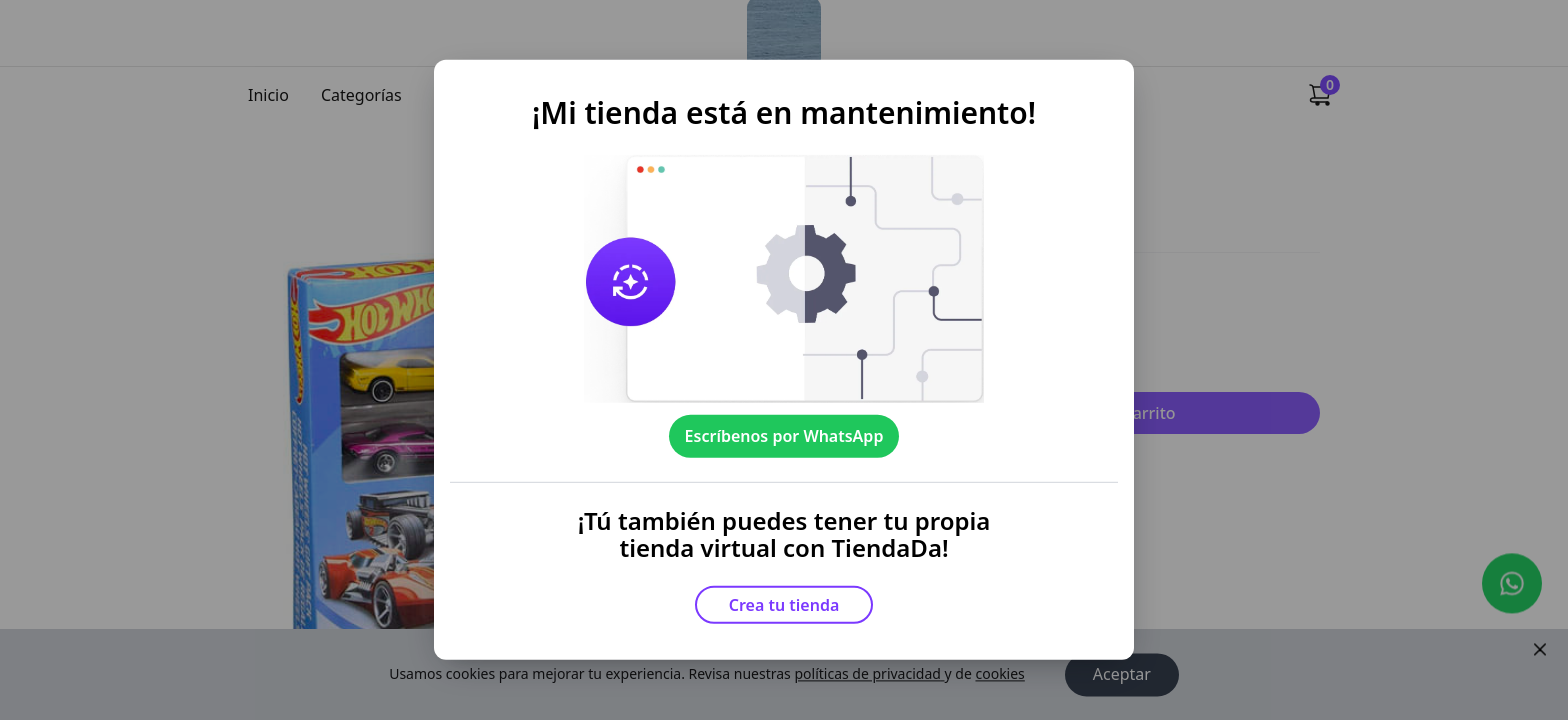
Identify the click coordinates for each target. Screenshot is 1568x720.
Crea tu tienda (784, 605)
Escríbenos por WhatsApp (784, 436)
